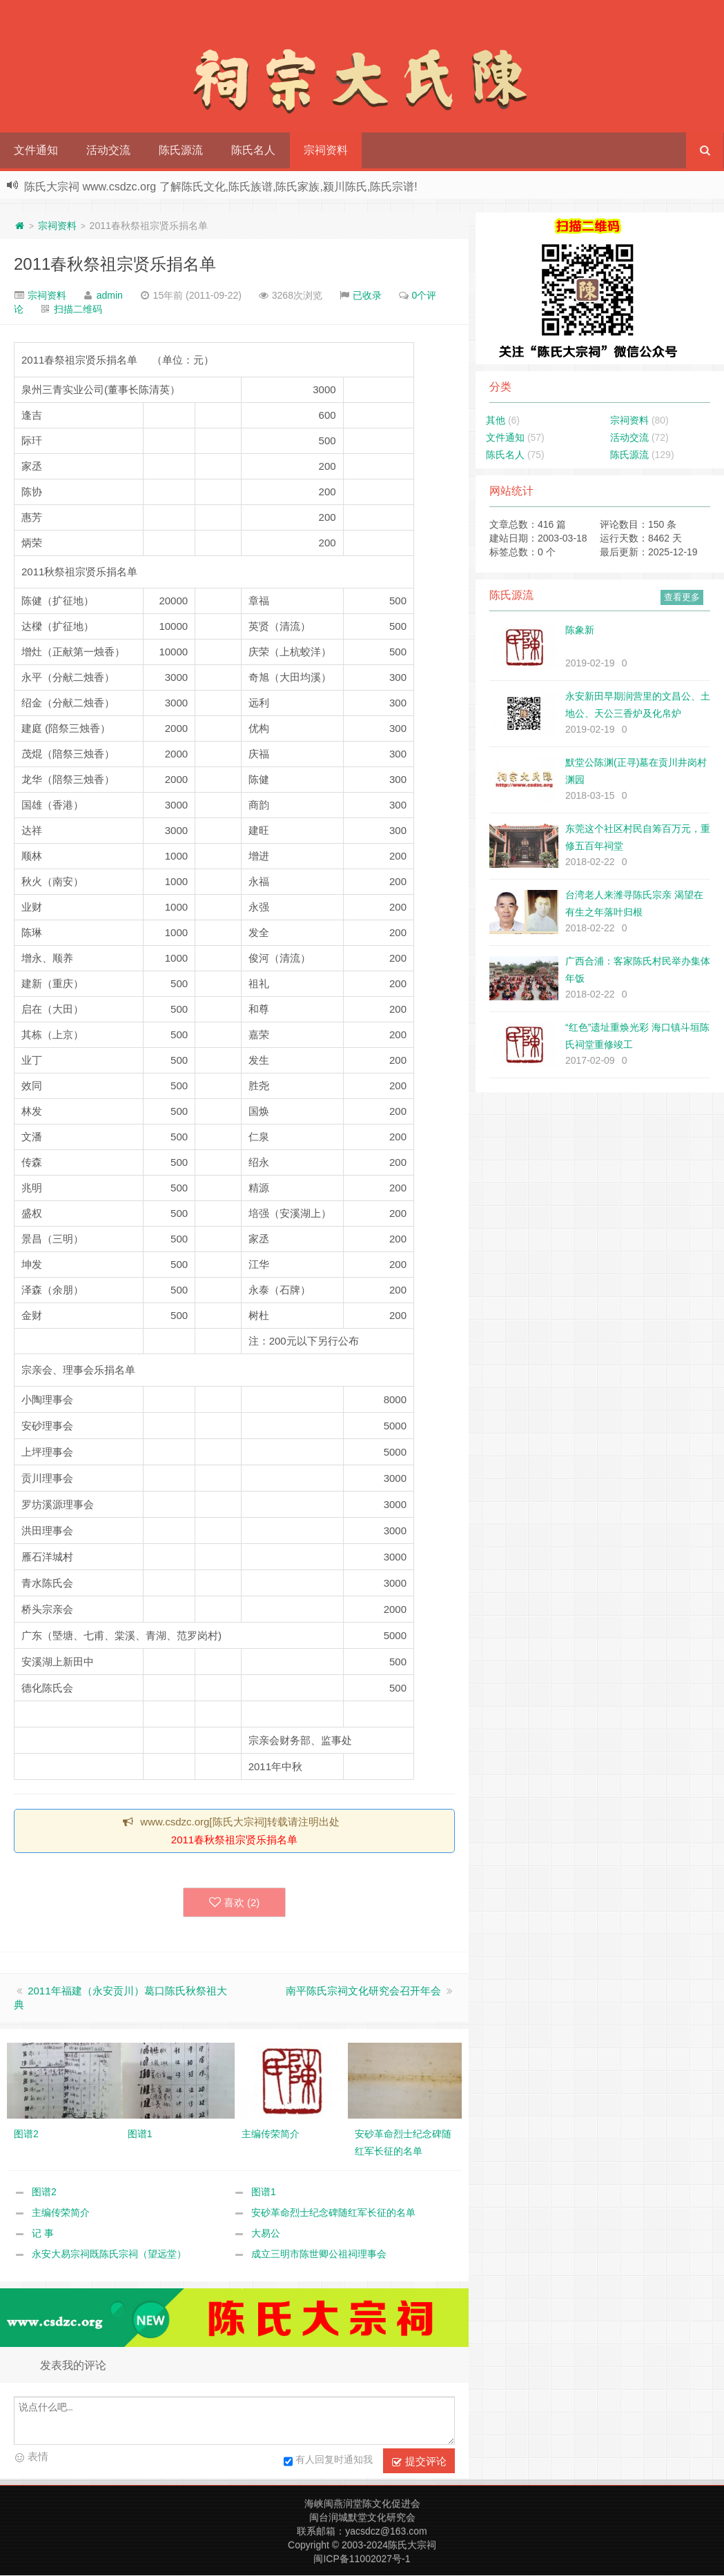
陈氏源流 (181, 150)
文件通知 (36, 150)
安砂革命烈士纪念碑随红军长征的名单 (333, 2213)
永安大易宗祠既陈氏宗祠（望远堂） (109, 2254)
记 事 (43, 2233)
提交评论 (419, 2462)
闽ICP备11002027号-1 (361, 2559)
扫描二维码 (78, 309)
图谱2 (44, 2192)
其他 (495, 420)
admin (110, 295)
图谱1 (263, 2192)
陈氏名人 (253, 150)
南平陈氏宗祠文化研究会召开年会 (363, 1991)
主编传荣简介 (61, 2213)
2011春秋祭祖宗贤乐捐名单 (115, 264)
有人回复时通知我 (328, 2462)
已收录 (367, 295)
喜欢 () (234, 1902)
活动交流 (108, 150)
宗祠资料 (326, 150)
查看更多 (682, 597)
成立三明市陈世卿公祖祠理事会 (319, 2254)
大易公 (265, 2233)
